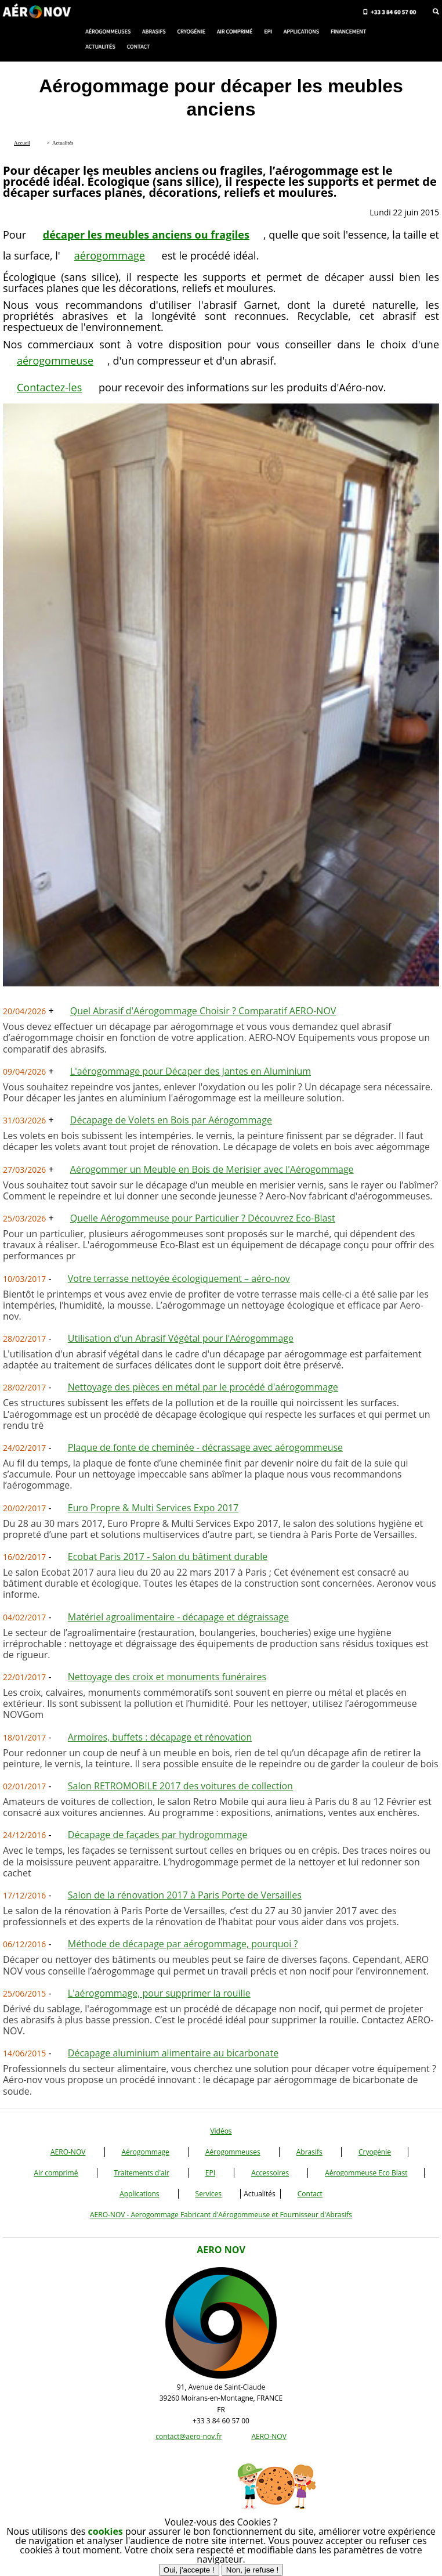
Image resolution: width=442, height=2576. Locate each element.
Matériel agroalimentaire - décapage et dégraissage (178, 1617)
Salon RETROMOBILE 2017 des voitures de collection (180, 1785)
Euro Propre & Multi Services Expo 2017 (153, 1507)
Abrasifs (309, 2152)
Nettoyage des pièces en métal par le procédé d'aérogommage (203, 1387)
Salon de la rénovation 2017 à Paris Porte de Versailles (185, 1895)
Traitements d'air (141, 2173)
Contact (310, 2194)
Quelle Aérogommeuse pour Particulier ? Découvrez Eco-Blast (202, 1218)
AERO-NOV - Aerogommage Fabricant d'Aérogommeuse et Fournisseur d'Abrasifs (221, 2215)
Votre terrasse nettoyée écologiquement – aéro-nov (179, 1278)
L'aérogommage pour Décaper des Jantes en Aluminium (190, 1071)
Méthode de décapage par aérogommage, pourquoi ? (183, 1943)
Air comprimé (56, 2173)
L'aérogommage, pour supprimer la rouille (159, 1993)
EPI (210, 2173)
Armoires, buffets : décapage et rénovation (160, 1737)
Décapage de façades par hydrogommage (158, 1834)
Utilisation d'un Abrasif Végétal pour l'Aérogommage (181, 1338)
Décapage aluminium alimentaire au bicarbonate (173, 2053)
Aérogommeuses (232, 2152)
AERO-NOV (67, 2152)
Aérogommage (145, 2152)
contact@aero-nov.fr (188, 2436)
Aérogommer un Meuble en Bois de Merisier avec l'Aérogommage (212, 1169)
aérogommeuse (55, 361)
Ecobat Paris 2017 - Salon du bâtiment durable (167, 1556)
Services (208, 2194)
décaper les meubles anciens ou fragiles (146, 235)
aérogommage (109, 255)
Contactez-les (49, 387)
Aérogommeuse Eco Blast (366, 2173)
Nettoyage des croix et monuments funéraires (167, 1676)
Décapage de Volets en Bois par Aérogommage (171, 1120)
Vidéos (220, 2131)
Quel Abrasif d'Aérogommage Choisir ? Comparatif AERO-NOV (203, 1010)
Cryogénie (374, 2152)
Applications (139, 2194)
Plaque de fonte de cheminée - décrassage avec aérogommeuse (205, 1447)
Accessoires (270, 2173)
